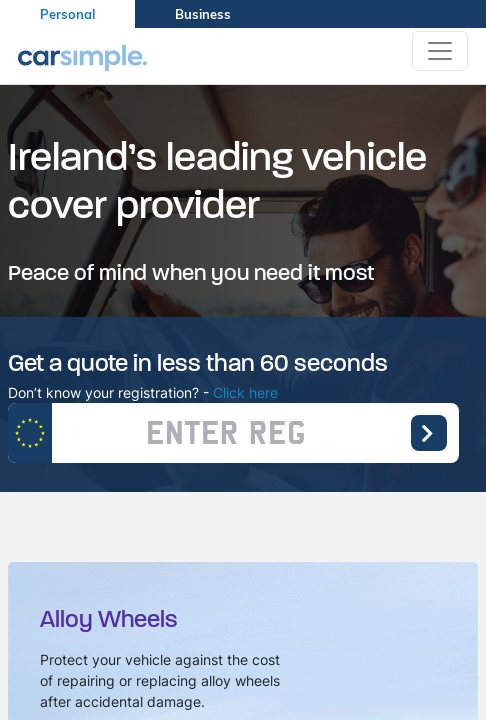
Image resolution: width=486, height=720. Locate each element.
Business (203, 14)
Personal (67, 14)
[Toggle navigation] (440, 51)
